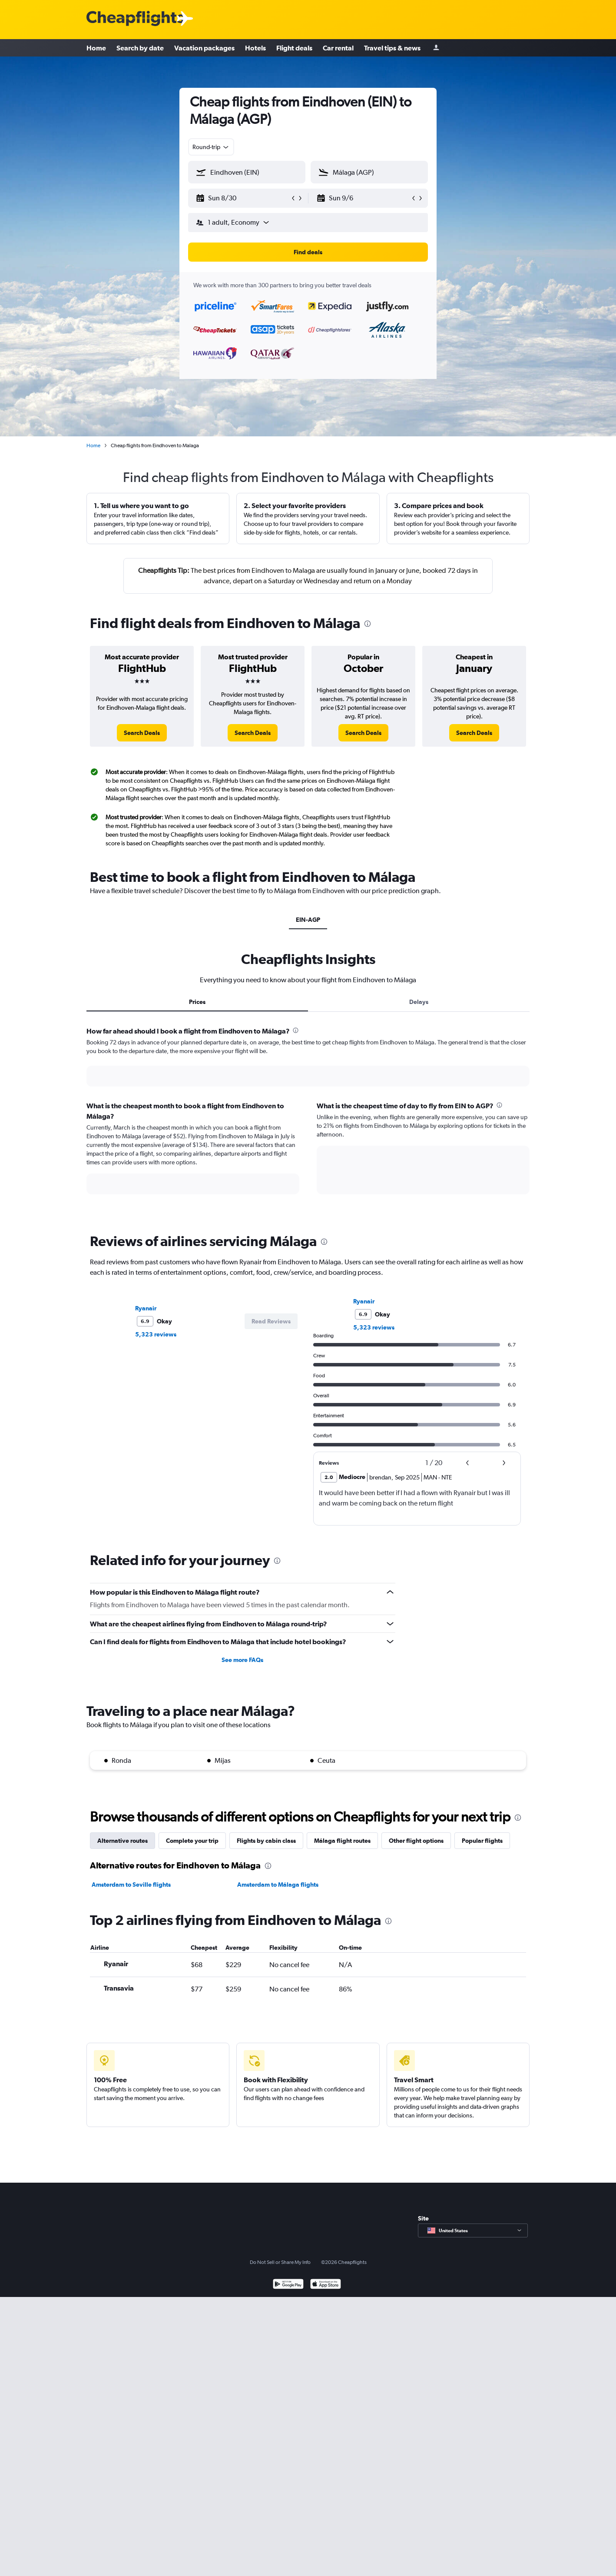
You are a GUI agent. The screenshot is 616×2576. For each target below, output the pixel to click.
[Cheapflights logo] (135, 19)
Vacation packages (204, 48)
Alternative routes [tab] (122, 1840)
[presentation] (367, 624)
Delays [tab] (418, 1001)
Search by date (140, 48)
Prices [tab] (197, 1001)
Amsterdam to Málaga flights (277, 1884)
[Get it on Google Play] (288, 2285)
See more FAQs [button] (242, 1659)
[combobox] (211, 147)
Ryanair (145, 1308)
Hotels (255, 48)
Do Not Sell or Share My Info (280, 2262)
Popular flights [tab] (482, 1840)
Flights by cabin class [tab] (266, 1840)
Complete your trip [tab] (192, 1840)
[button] (243, 198)
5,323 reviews (155, 1334)
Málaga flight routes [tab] (342, 1840)
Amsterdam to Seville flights (131, 1884)
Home (96, 48)
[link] (142, 732)
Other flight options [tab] (416, 1840)
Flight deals (294, 48)
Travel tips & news (392, 48)
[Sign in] (436, 48)
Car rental (338, 48)
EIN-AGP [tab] (308, 919)
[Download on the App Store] (325, 2285)
